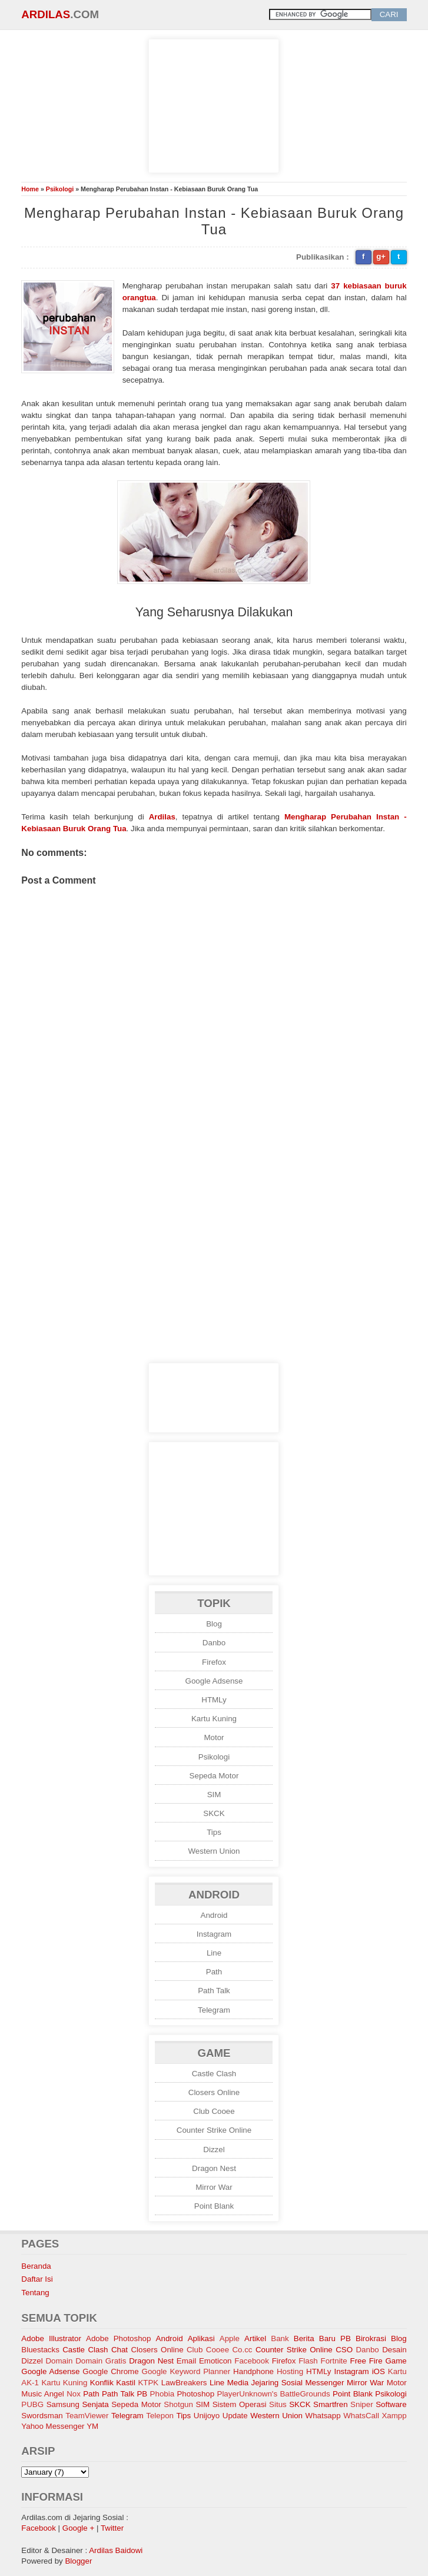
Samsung (63, 2404)
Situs (278, 2404)
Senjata (95, 2404)
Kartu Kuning (214, 1718)
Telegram (214, 2010)
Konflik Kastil (112, 2382)
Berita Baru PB (322, 2338)
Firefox (214, 1662)
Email (186, 2360)
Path (214, 1971)
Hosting (290, 2371)
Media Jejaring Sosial (265, 2382)
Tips (214, 1832)
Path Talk (214, 1990)
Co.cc (242, 2349)
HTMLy (213, 1699)
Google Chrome (110, 2371)
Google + (78, 2528)
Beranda (36, 2266)
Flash (308, 2360)
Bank (279, 2338)
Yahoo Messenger (52, 2426)
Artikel (255, 2338)
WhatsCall (361, 2415)
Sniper (361, 2404)
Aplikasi (201, 2338)
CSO (344, 2349)
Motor (214, 1737)
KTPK (148, 2382)
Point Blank (214, 2206)
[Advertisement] (214, 104)
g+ (381, 256)
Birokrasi (371, 2338)
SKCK (213, 1813)
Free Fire (366, 2360)
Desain (394, 2349)
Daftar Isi (36, 2279)
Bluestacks (40, 2349)
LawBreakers (184, 2382)
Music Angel (42, 2393)
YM (92, 2426)
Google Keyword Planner (186, 2371)
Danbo (214, 1642)
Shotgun (178, 2404)
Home (30, 188)
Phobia (162, 2393)
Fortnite (334, 2360)
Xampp (393, 2415)
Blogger (78, 2561)
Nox (74, 2393)
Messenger (325, 2382)
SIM (214, 1794)
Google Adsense (214, 1681)
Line (214, 1952)
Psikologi (60, 188)
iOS (378, 2371)
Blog (214, 1623)
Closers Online (214, 2092)
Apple (230, 2338)
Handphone (253, 2371)
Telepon (160, 2415)
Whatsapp (323, 2415)
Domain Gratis (100, 2360)
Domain (58, 2360)
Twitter (112, 2528)
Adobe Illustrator (51, 2338)
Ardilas (45, 14)
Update (235, 2415)
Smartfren (330, 2404)
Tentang (35, 2292)
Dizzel (213, 2149)
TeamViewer (86, 2415)
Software (391, 2404)
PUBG (32, 2404)
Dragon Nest (214, 2168)
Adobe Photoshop (118, 2338)
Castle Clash (214, 2073)
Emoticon (215, 2360)
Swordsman (41, 2415)
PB (142, 2393)
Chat (119, 2349)
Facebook (251, 2360)
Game (395, 2360)
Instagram (214, 1934)
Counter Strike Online (214, 2130)
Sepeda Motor (214, 1775)
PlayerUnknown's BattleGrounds (273, 2393)
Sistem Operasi (240, 2404)
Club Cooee (213, 2111)
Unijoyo (207, 2415)
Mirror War (213, 2187)
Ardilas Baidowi (115, 2550)
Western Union (214, 1851)
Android (214, 1915)
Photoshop (195, 2393)
